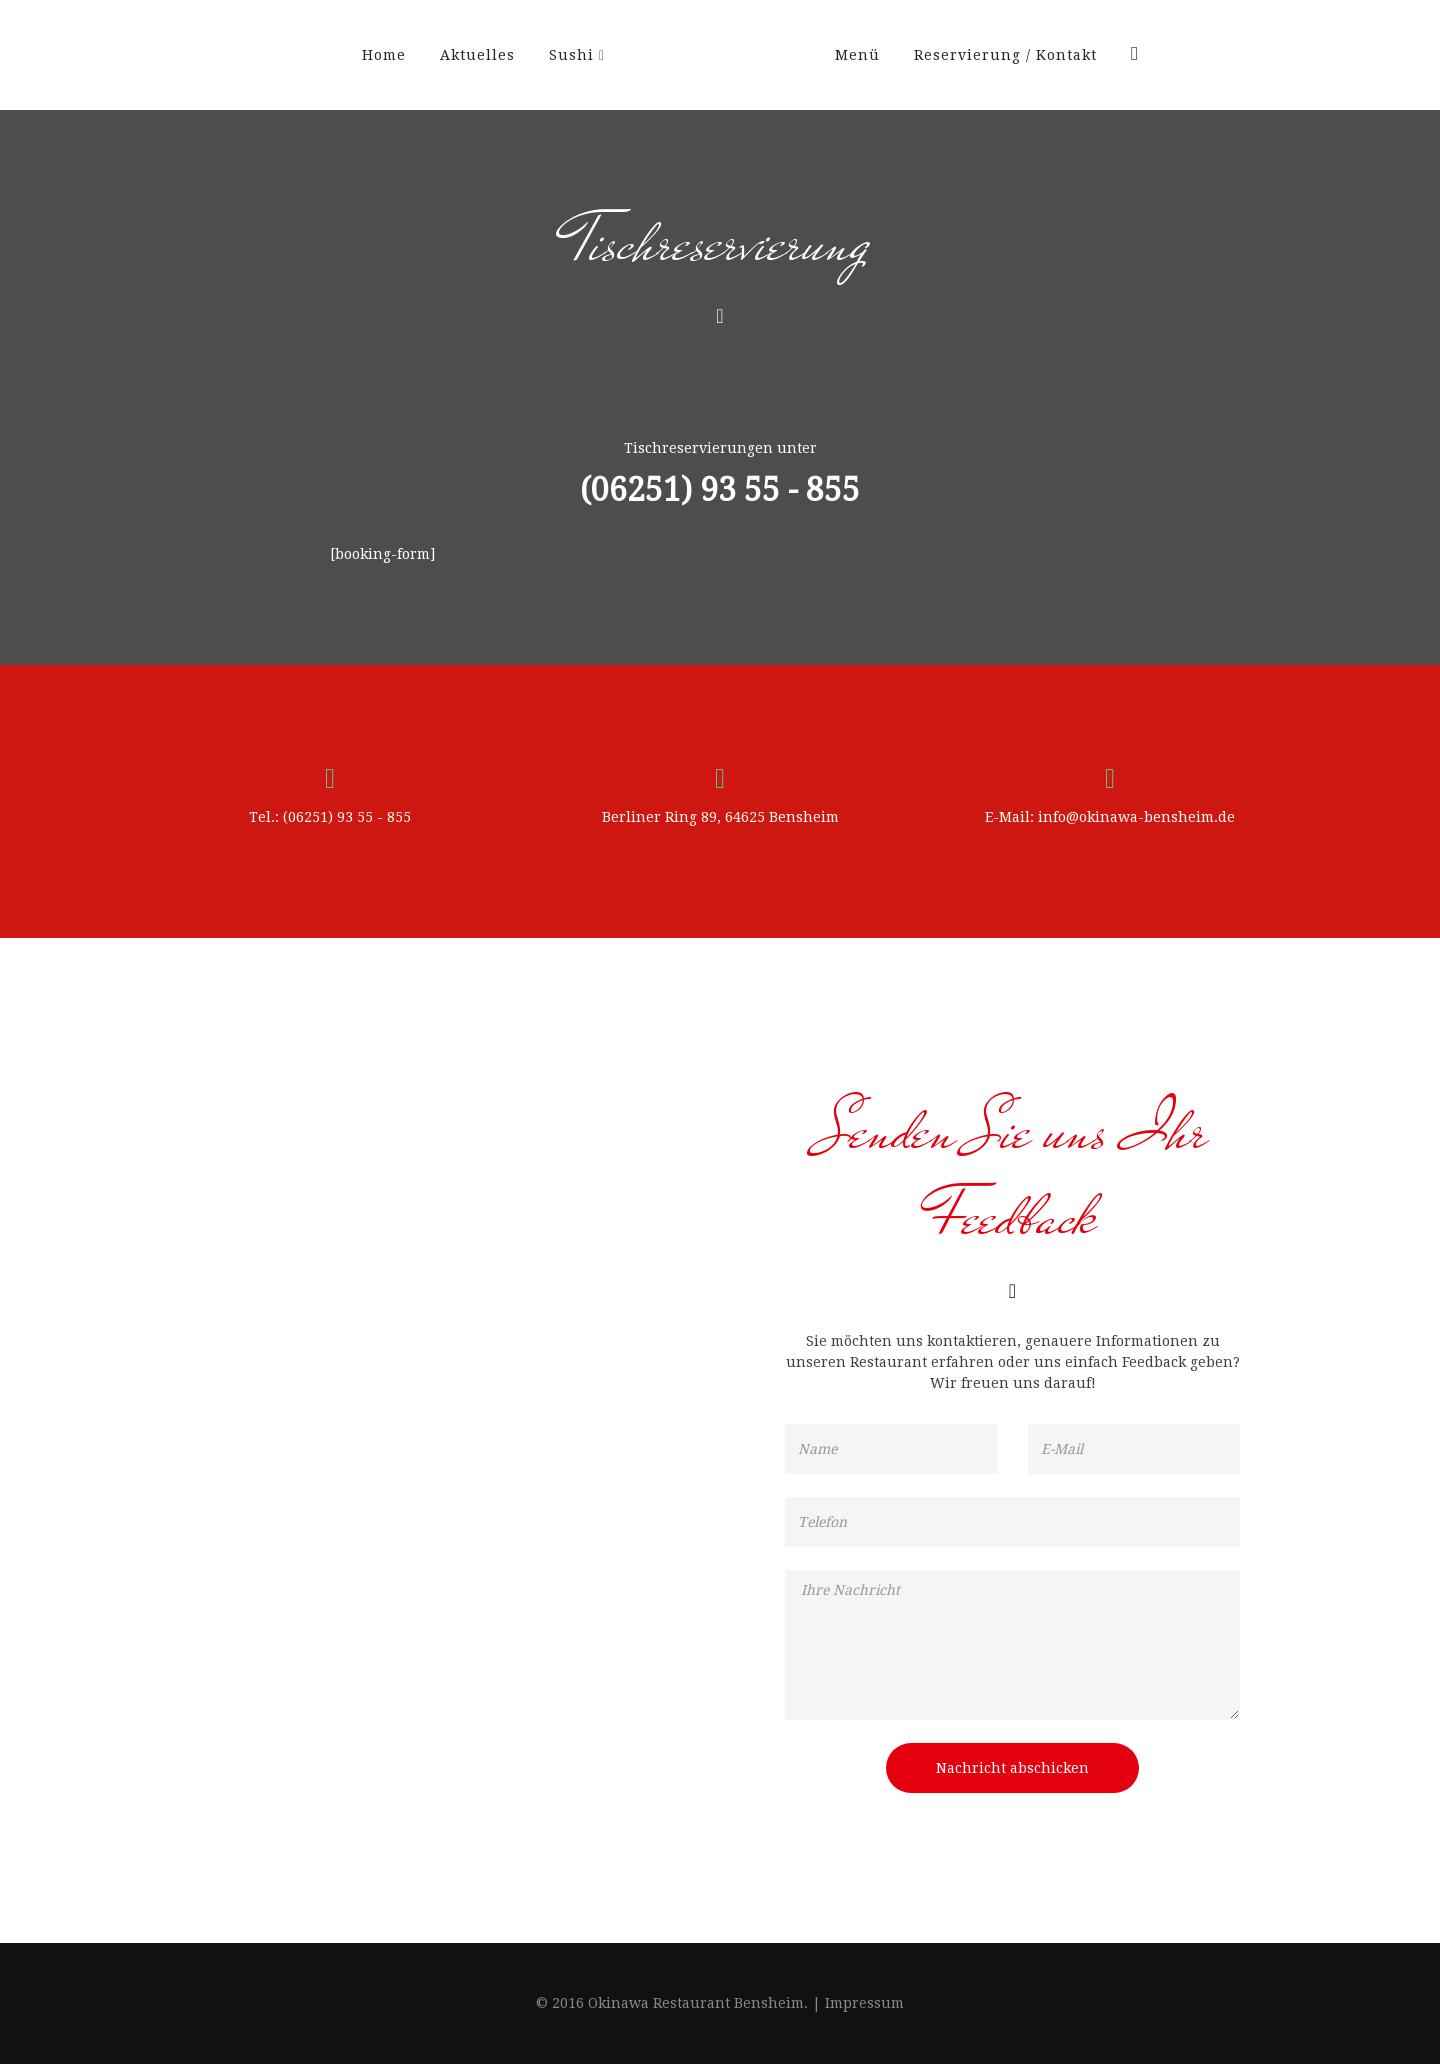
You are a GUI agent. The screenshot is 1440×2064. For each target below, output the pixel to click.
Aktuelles (477, 55)
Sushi (571, 55)
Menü (857, 55)
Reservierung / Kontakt (1005, 55)
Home (384, 55)
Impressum (864, 2003)
